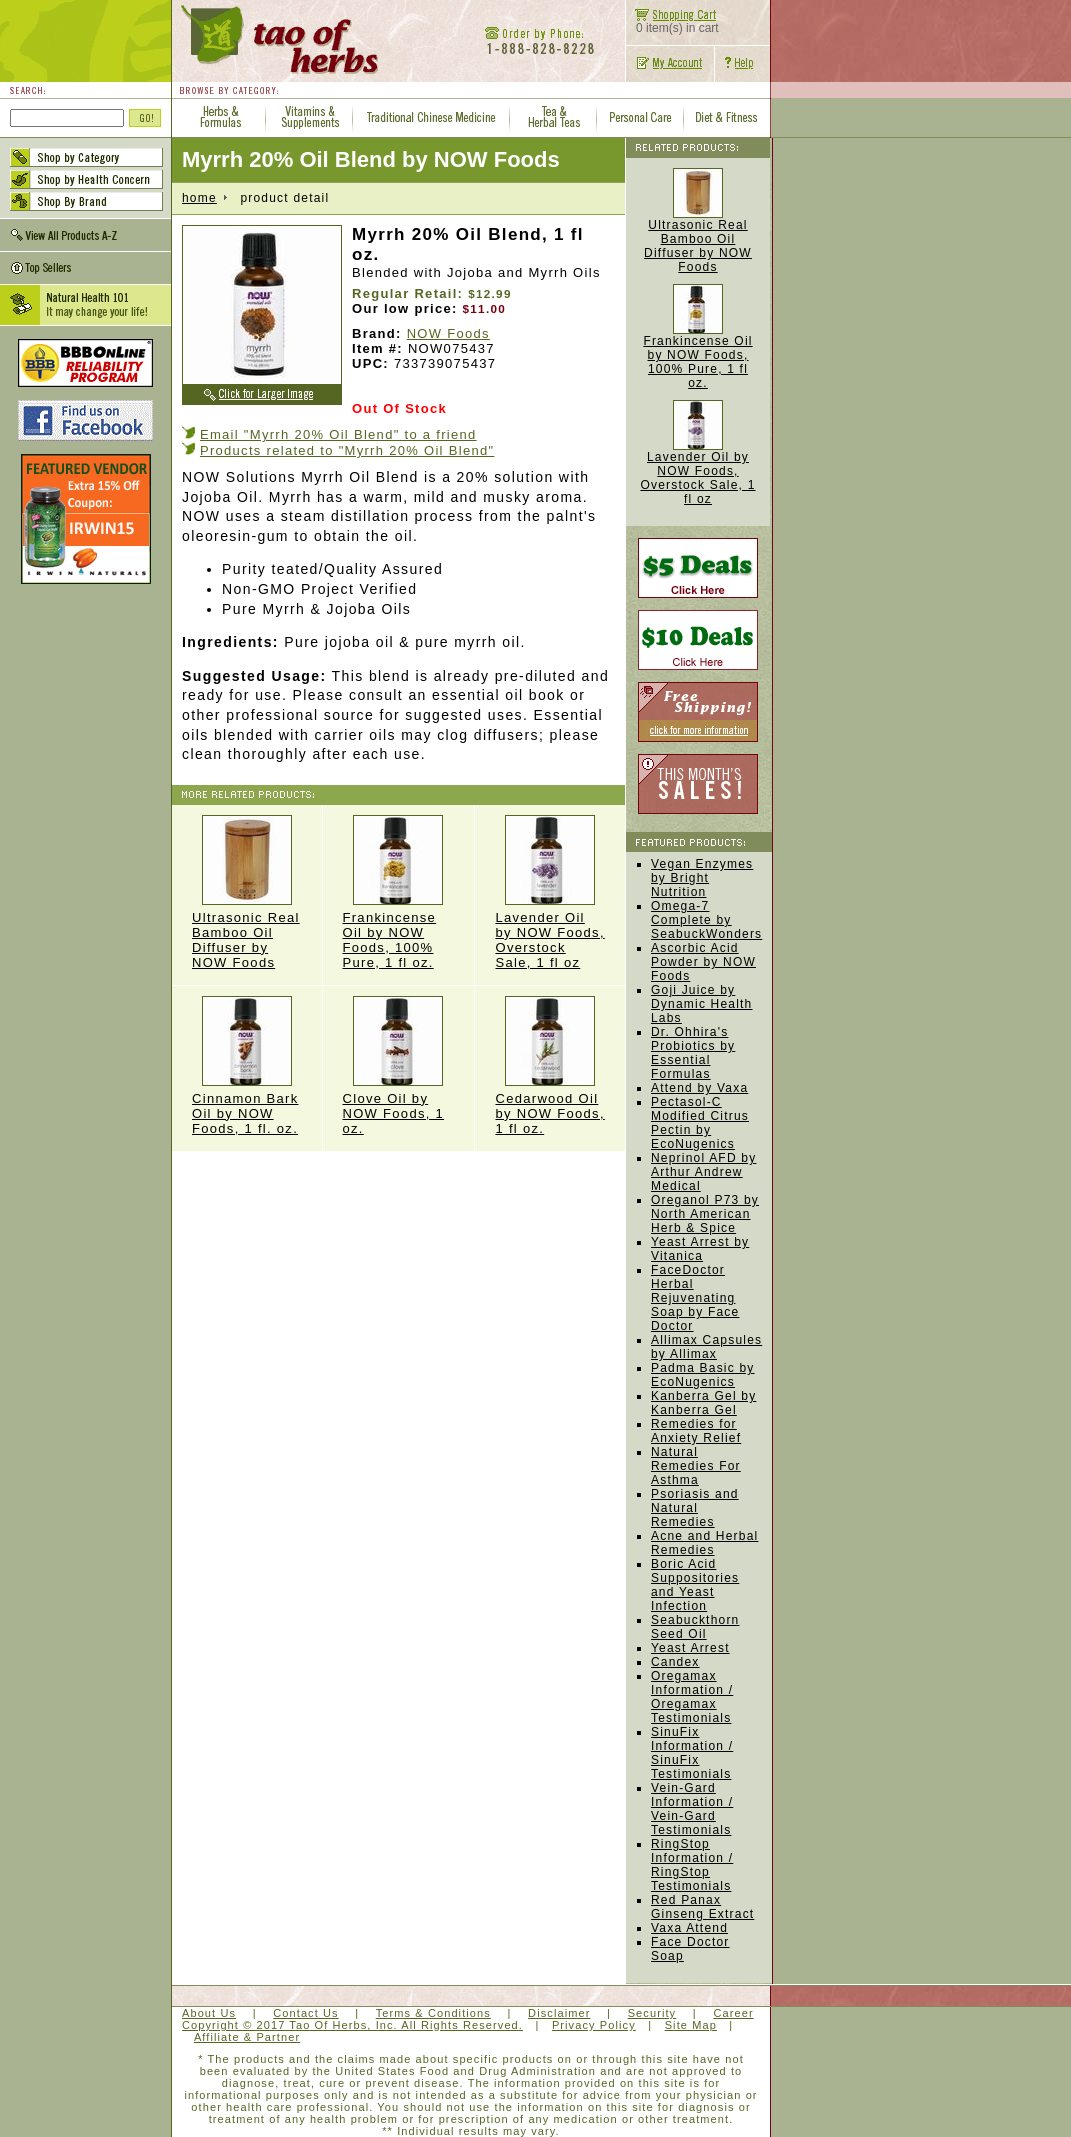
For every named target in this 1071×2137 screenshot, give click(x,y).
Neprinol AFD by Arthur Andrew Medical (703, 1172)
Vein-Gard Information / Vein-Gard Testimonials (692, 1809)
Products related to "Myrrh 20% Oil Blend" (347, 450)
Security (652, 2013)
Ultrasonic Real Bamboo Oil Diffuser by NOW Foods (247, 892)
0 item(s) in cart (672, 22)
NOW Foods (448, 333)
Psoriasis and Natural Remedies (695, 1508)
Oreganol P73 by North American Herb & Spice (705, 1214)
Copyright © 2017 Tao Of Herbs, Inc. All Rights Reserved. (352, 2025)
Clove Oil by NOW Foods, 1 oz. (399, 1066)
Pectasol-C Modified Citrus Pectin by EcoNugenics (700, 1123)
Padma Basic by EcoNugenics (703, 1375)
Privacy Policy (594, 2025)
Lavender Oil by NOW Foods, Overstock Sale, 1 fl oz (550, 892)
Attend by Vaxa (699, 1088)
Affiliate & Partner (247, 2037)
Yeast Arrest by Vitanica (700, 1249)
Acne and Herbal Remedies (704, 1543)
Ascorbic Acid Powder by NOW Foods (703, 962)
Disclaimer (559, 2013)
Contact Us (305, 2013)
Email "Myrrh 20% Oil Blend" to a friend (338, 434)
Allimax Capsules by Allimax (706, 1347)
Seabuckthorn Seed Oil (695, 1627)
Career (733, 2013)
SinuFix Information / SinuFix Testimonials (692, 1753)
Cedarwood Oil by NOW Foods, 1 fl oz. (550, 1066)
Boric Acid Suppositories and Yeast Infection (695, 1585)
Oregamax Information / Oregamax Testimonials (692, 1697)
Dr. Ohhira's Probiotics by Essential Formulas (693, 1053)
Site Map (691, 2025)
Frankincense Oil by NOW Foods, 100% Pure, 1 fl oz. (399, 892)
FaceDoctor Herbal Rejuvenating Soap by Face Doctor (695, 1298)
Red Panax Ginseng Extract (702, 1907)
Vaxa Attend (689, 1928)
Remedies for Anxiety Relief (696, 1431)
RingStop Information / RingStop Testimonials (692, 1865)
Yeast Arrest (690, 1648)
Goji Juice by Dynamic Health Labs (702, 1004)
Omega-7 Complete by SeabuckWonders (706, 920)
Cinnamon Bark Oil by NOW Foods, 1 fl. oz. (247, 1066)
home (199, 198)
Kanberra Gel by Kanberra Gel (703, 1403)
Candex (675, 1662)
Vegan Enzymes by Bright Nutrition (702, 878)
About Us (209, 2013)
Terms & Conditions (433, 2013)
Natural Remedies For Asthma (696, 1466)
